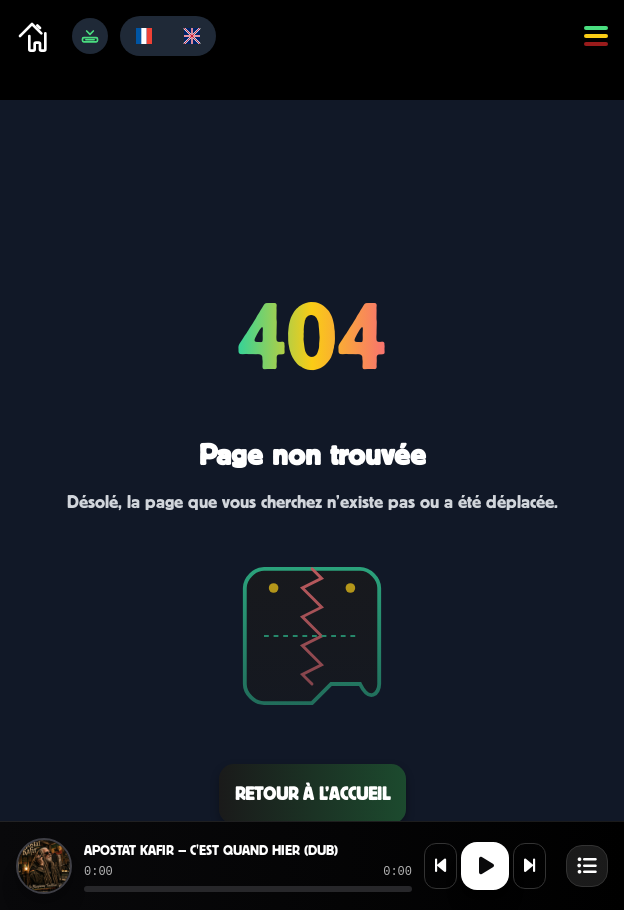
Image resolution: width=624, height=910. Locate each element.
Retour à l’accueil (312, 793)
